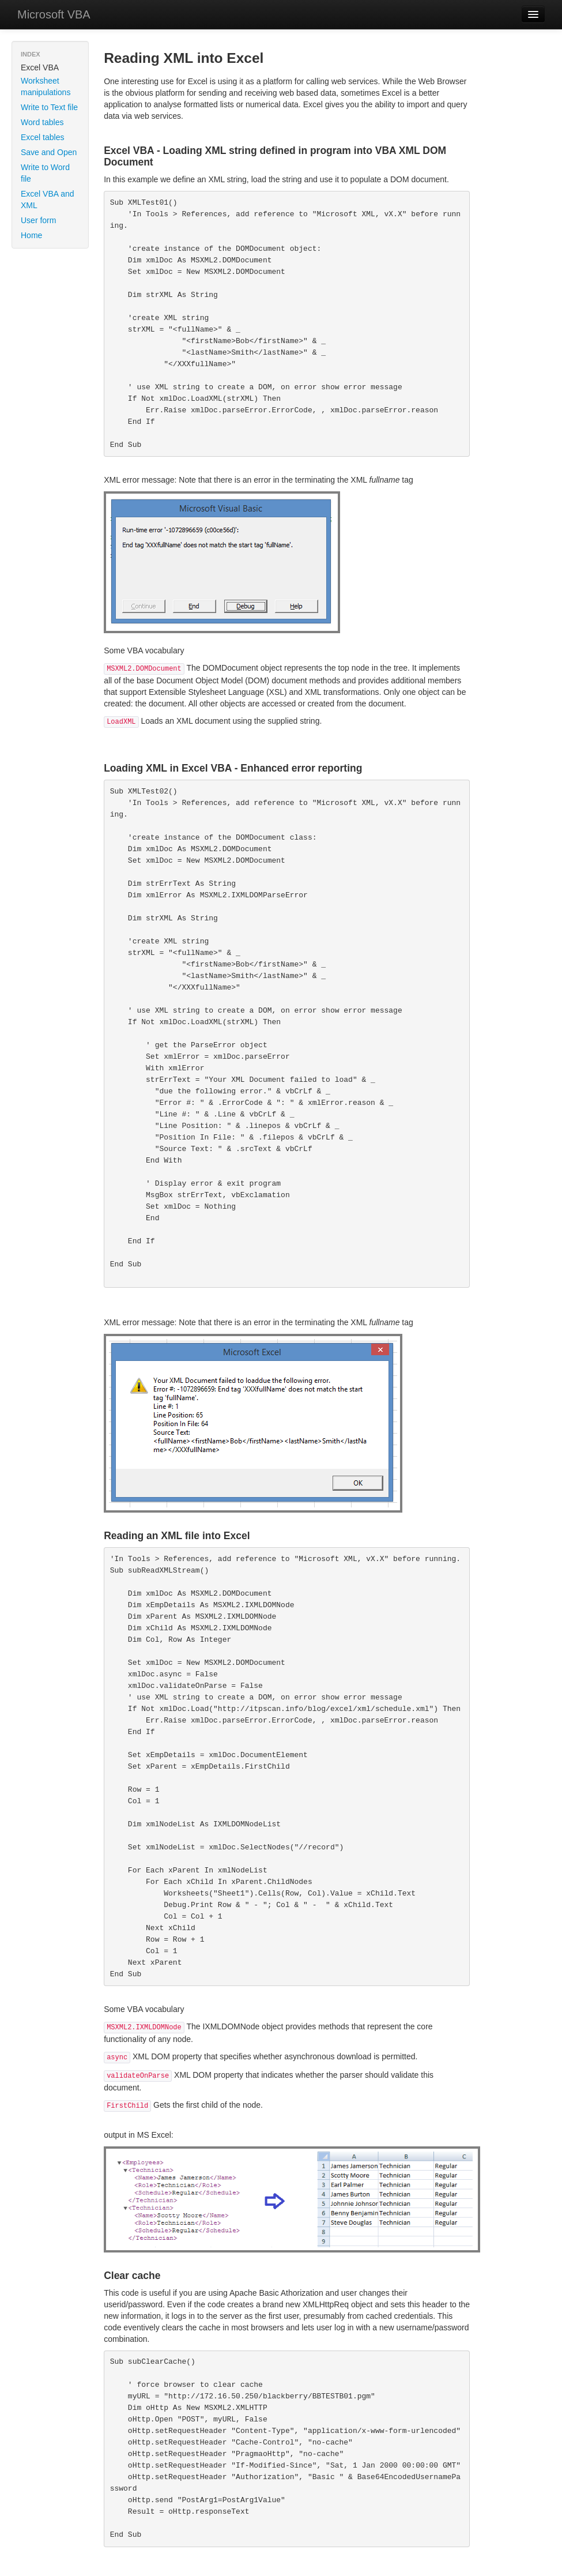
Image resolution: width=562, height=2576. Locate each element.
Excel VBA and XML (47, 199)
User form (38, 220)
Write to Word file (45, 173)
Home (31, 235)
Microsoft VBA (53, 14)
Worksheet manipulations (45, 86)
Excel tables (42, 137)
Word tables (42, 122)
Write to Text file (49, 107)
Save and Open (49, 152)
